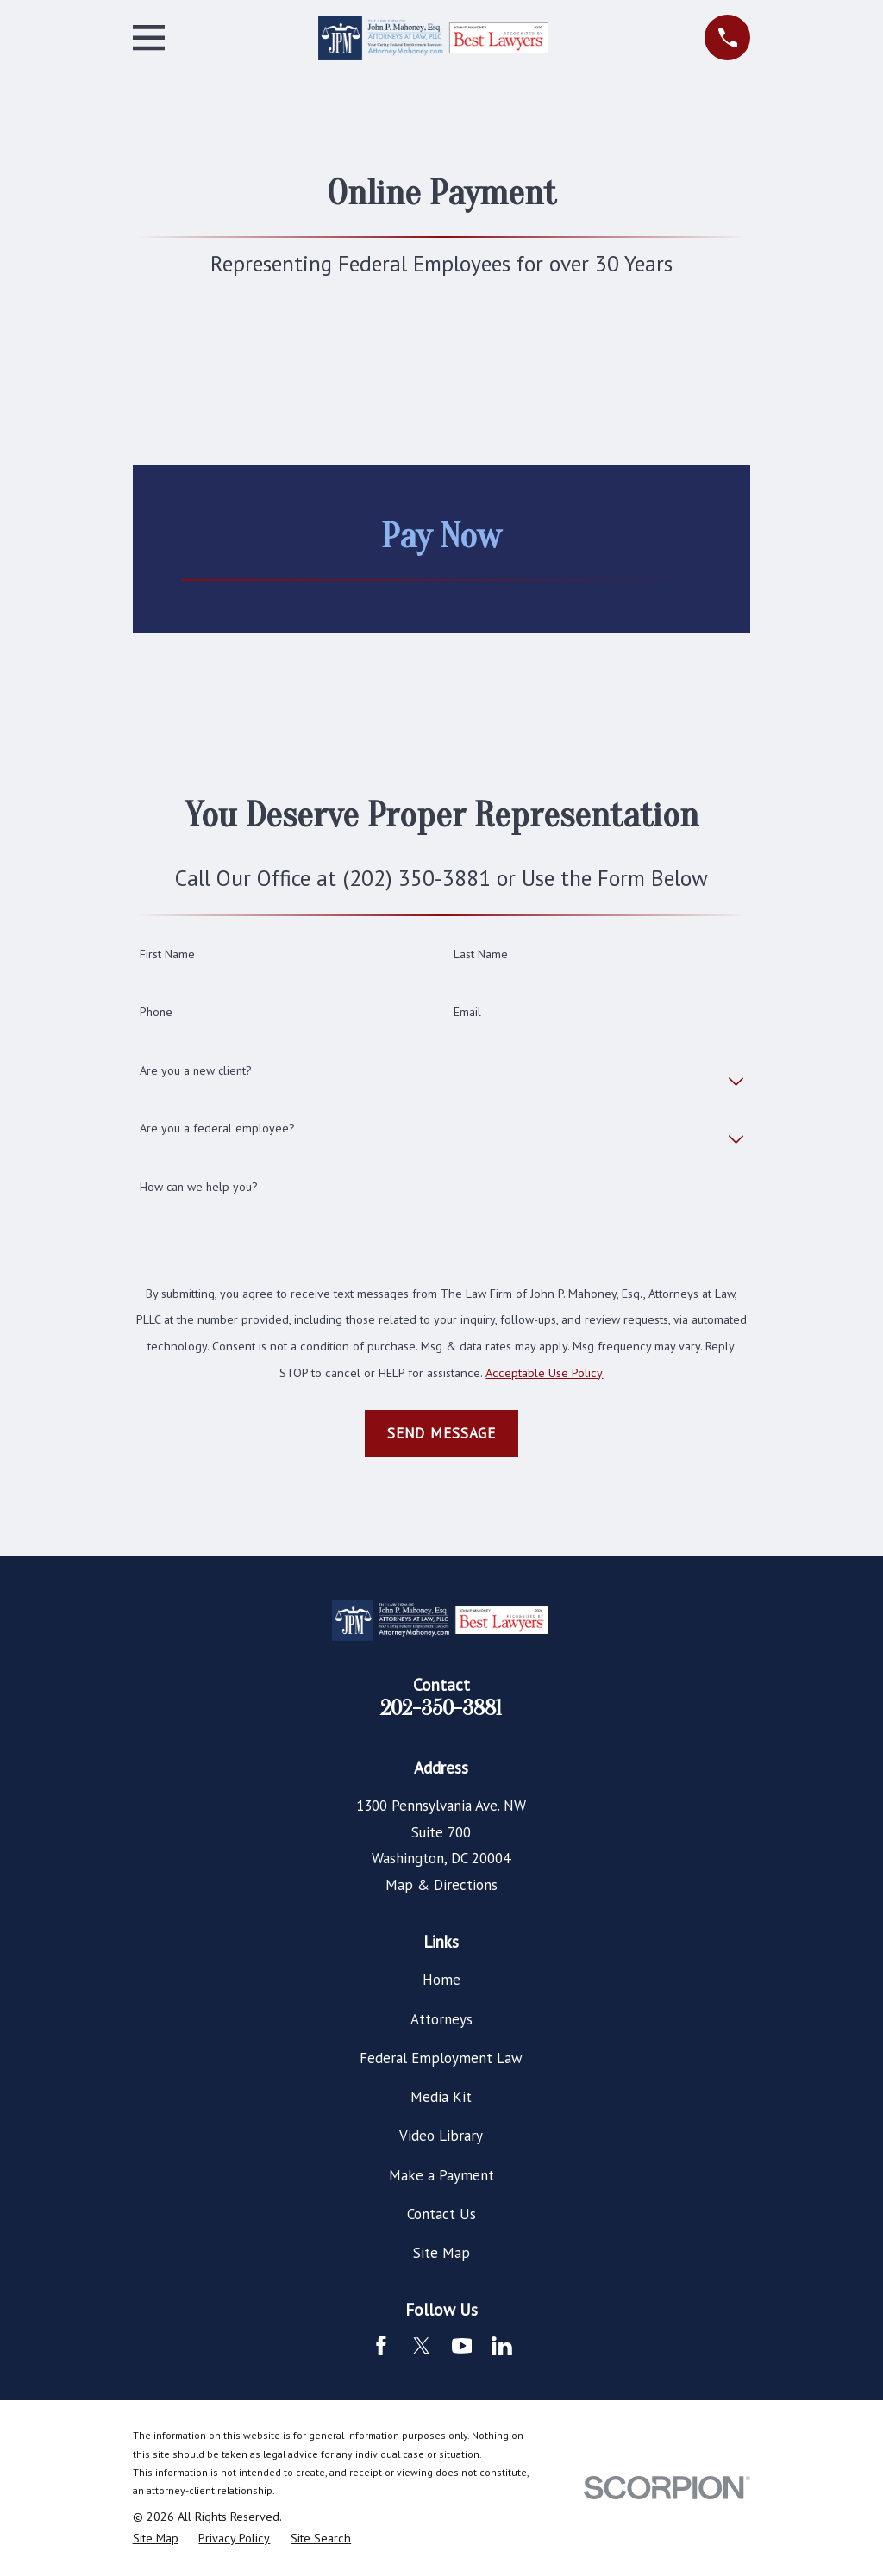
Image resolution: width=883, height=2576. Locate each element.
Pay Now (441, 536)
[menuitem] (155, 2539)
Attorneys (441, 2019)
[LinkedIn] (502, 2346)
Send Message (441, 1433)
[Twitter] (421, 2346)
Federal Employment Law (441, 2058)
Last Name (481, 954)
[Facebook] (381, 2346)
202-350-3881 (441, 1708)
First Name (167, 954)
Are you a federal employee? (217, 1128)
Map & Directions (441, 1884)
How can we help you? (199, 1187)
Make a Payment (441, 2175)
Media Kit (441, 2096)
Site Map (441, 2252)
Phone (156, 1012)
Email (467, 1012)
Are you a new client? (196, 1070)
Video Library (441, 2135)
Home (441, 1979)
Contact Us (441, 2214)
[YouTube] (462, 2346)
